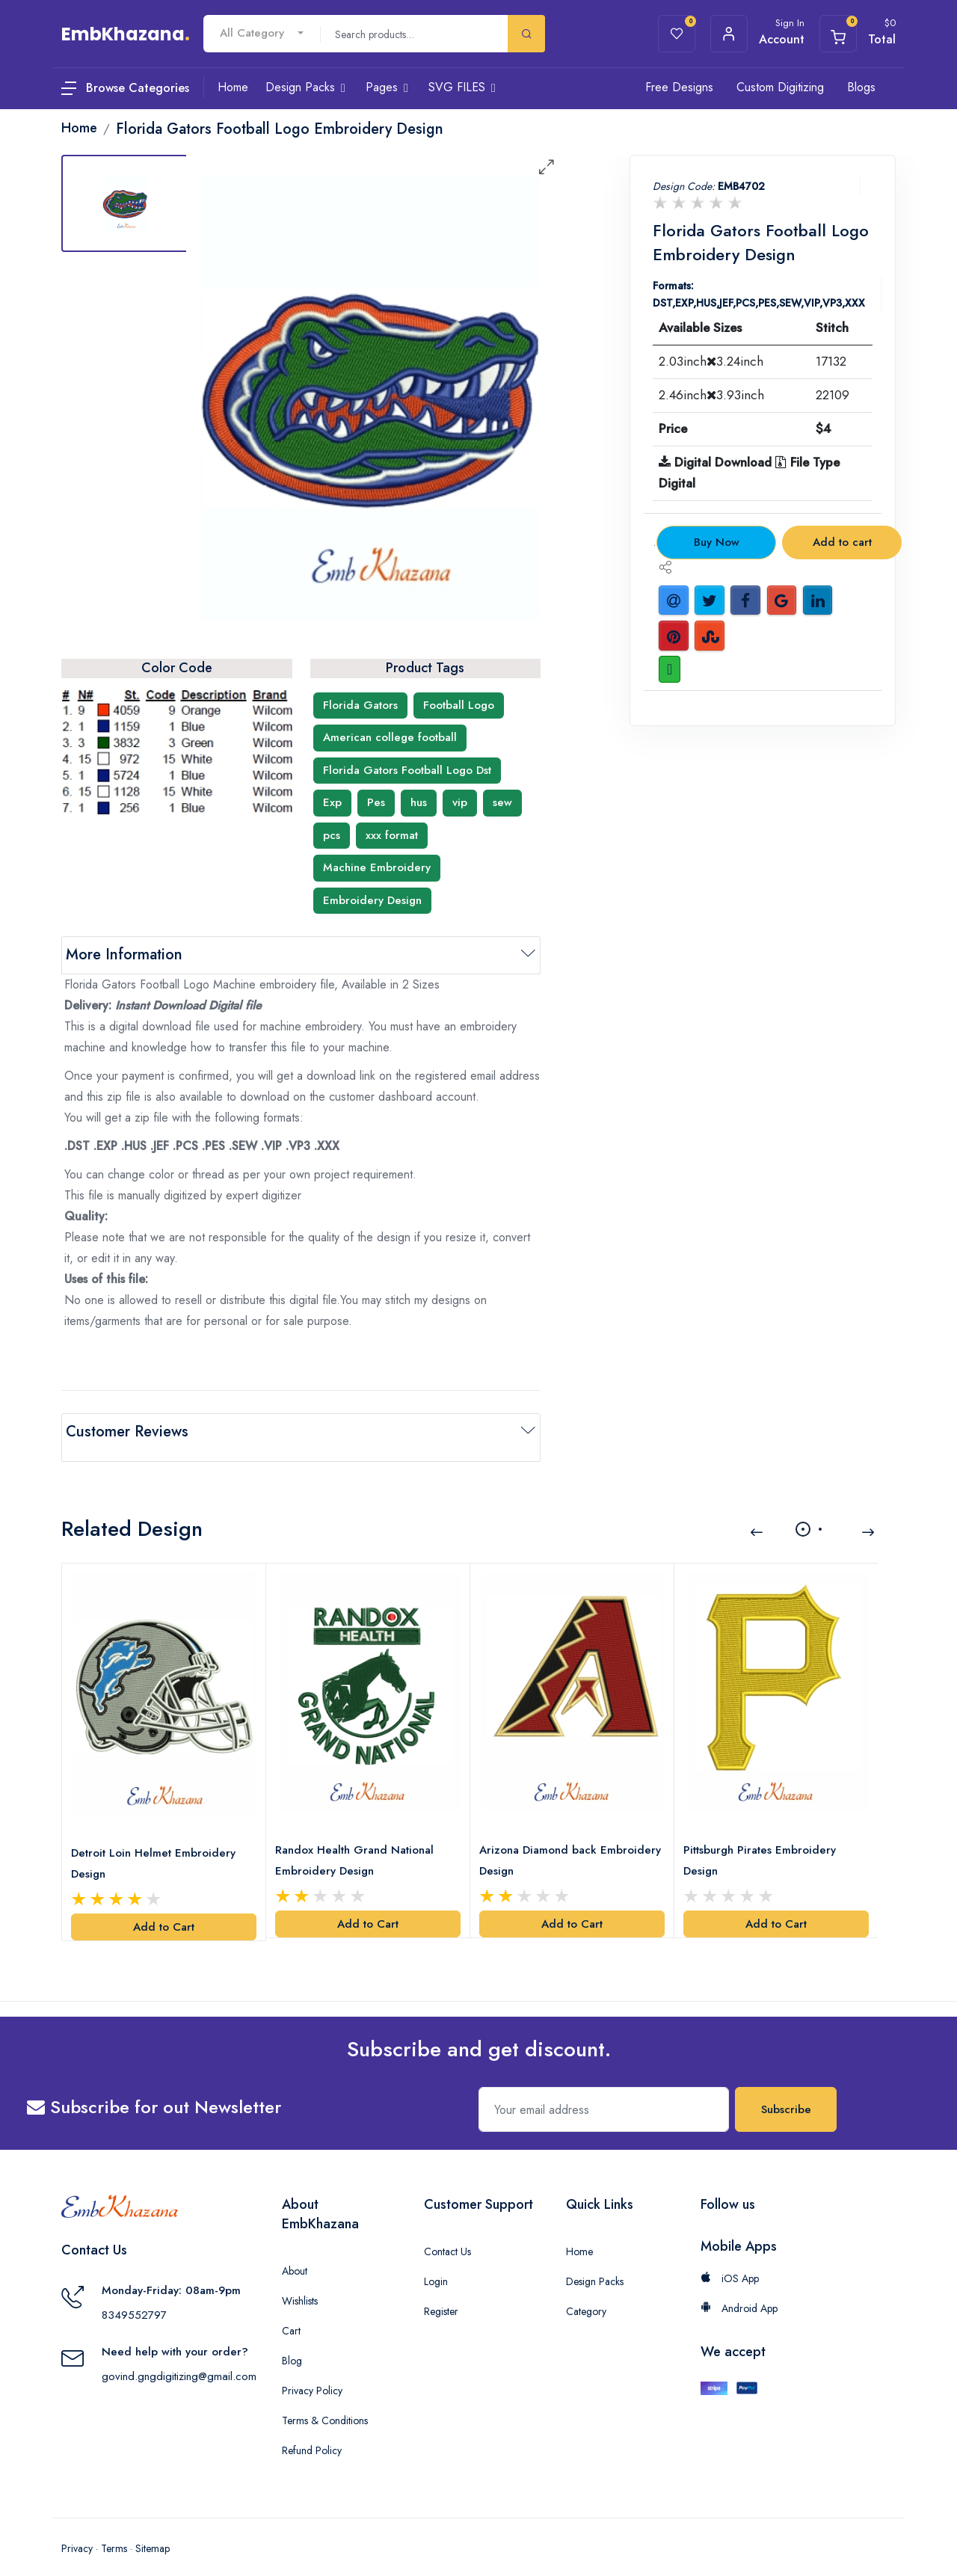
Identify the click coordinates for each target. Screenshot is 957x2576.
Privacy (77, 2531)
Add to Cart (163, 1909)
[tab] (124, 203)
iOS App (730, 2261)
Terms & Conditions (325, 2403)
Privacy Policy (312, 2373)
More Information (124, 954)
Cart (291, 2313)
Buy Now (716, 542)
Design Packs (595, 2264)
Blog (292, 2343)
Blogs (861, 87)
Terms (114, 2531)
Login (436, 2264)
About (294, 2253)
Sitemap (152, 2531)
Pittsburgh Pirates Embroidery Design (762, 1842)
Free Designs (679, 87)
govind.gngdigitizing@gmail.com (179, 2358)
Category (586, 2294)
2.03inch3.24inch (711, 361)
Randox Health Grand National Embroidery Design (357, 1842)
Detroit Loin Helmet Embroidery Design (156, 1845)
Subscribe (786, 2092)
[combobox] (262, 33)
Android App (739, 2291)
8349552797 (134, 2297)
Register (441, 2294)
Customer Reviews (127, 1431)
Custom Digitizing (780, 87)
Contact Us (447, 2234)
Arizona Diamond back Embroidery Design (541, 1842)
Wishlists (300, 2283)
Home (579, 2234)
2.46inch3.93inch (711, 395)
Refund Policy (312, 2433)
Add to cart (842, 542)
